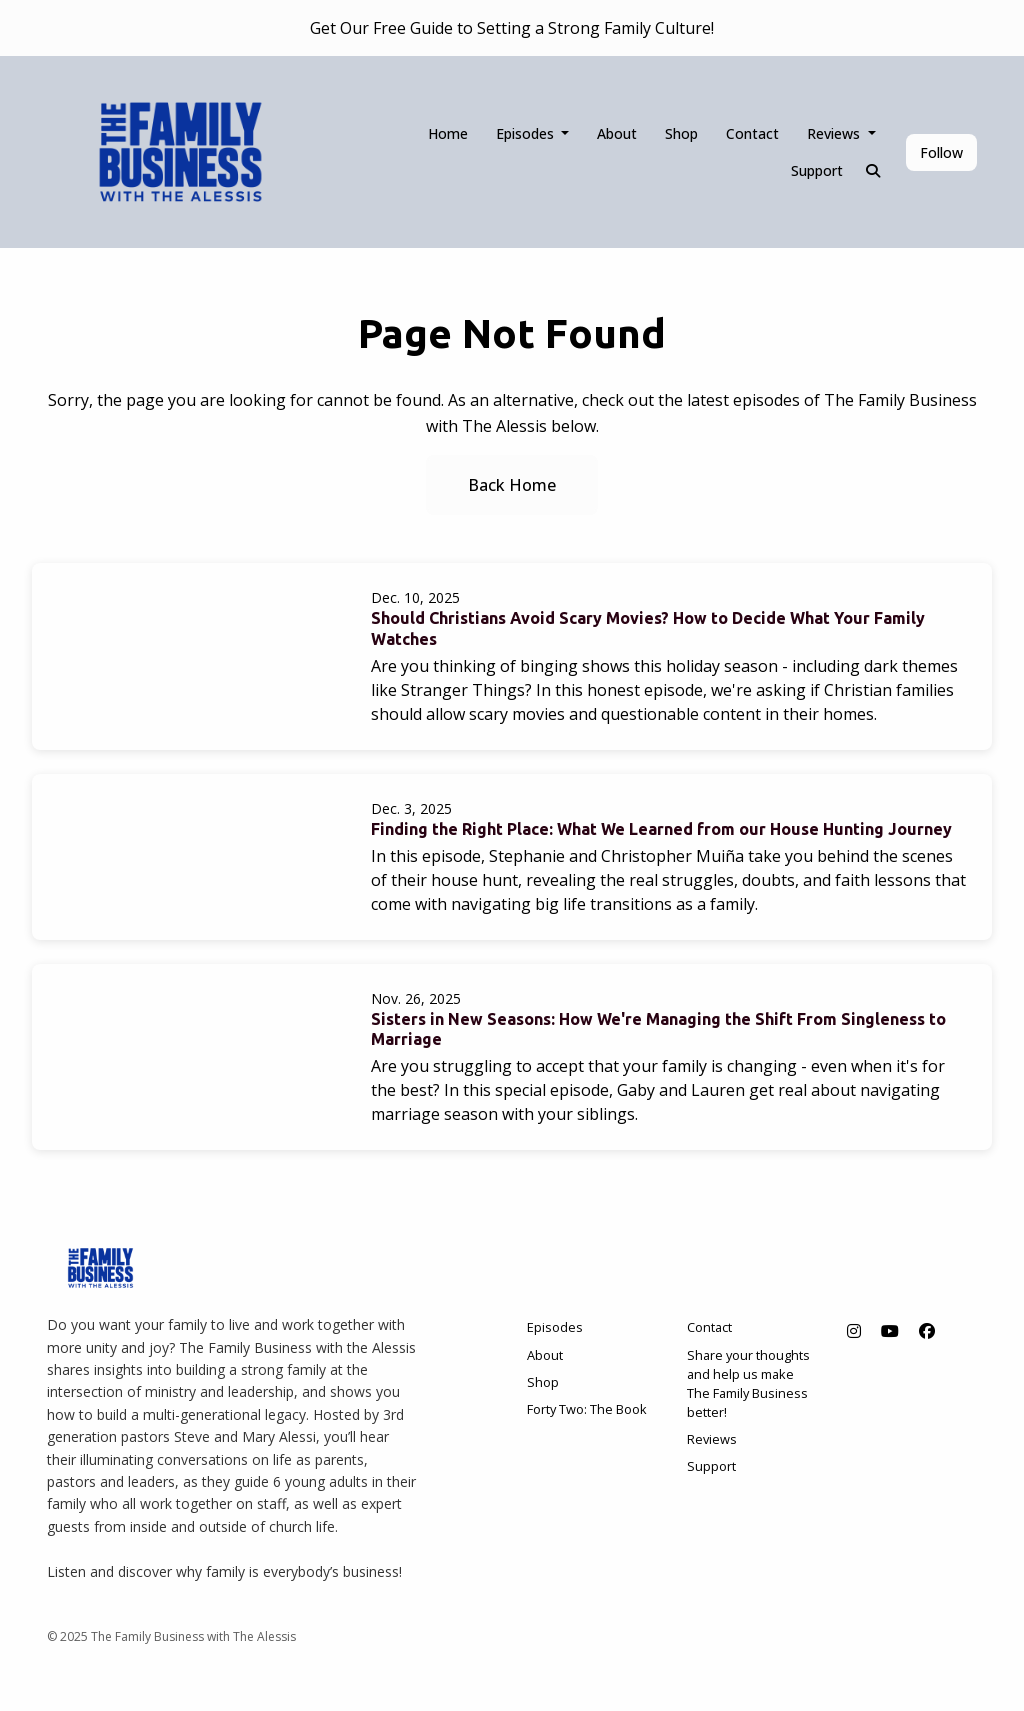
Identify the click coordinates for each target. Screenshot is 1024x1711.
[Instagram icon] (854, 1331)
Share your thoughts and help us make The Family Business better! (748, 1384)
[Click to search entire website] (874, 170)
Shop (681, 133)
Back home (512, 485)
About (617, 133)
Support (817, 170)
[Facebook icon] (927, 1331)
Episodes (527, 133)
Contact (752, 133)
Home (448, 133)
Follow (941, 152)
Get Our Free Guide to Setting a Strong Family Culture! (512, 28)
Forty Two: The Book (587, 1409)
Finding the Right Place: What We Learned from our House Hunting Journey (661, 829)
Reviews (835, 133)
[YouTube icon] (890, 1331)
